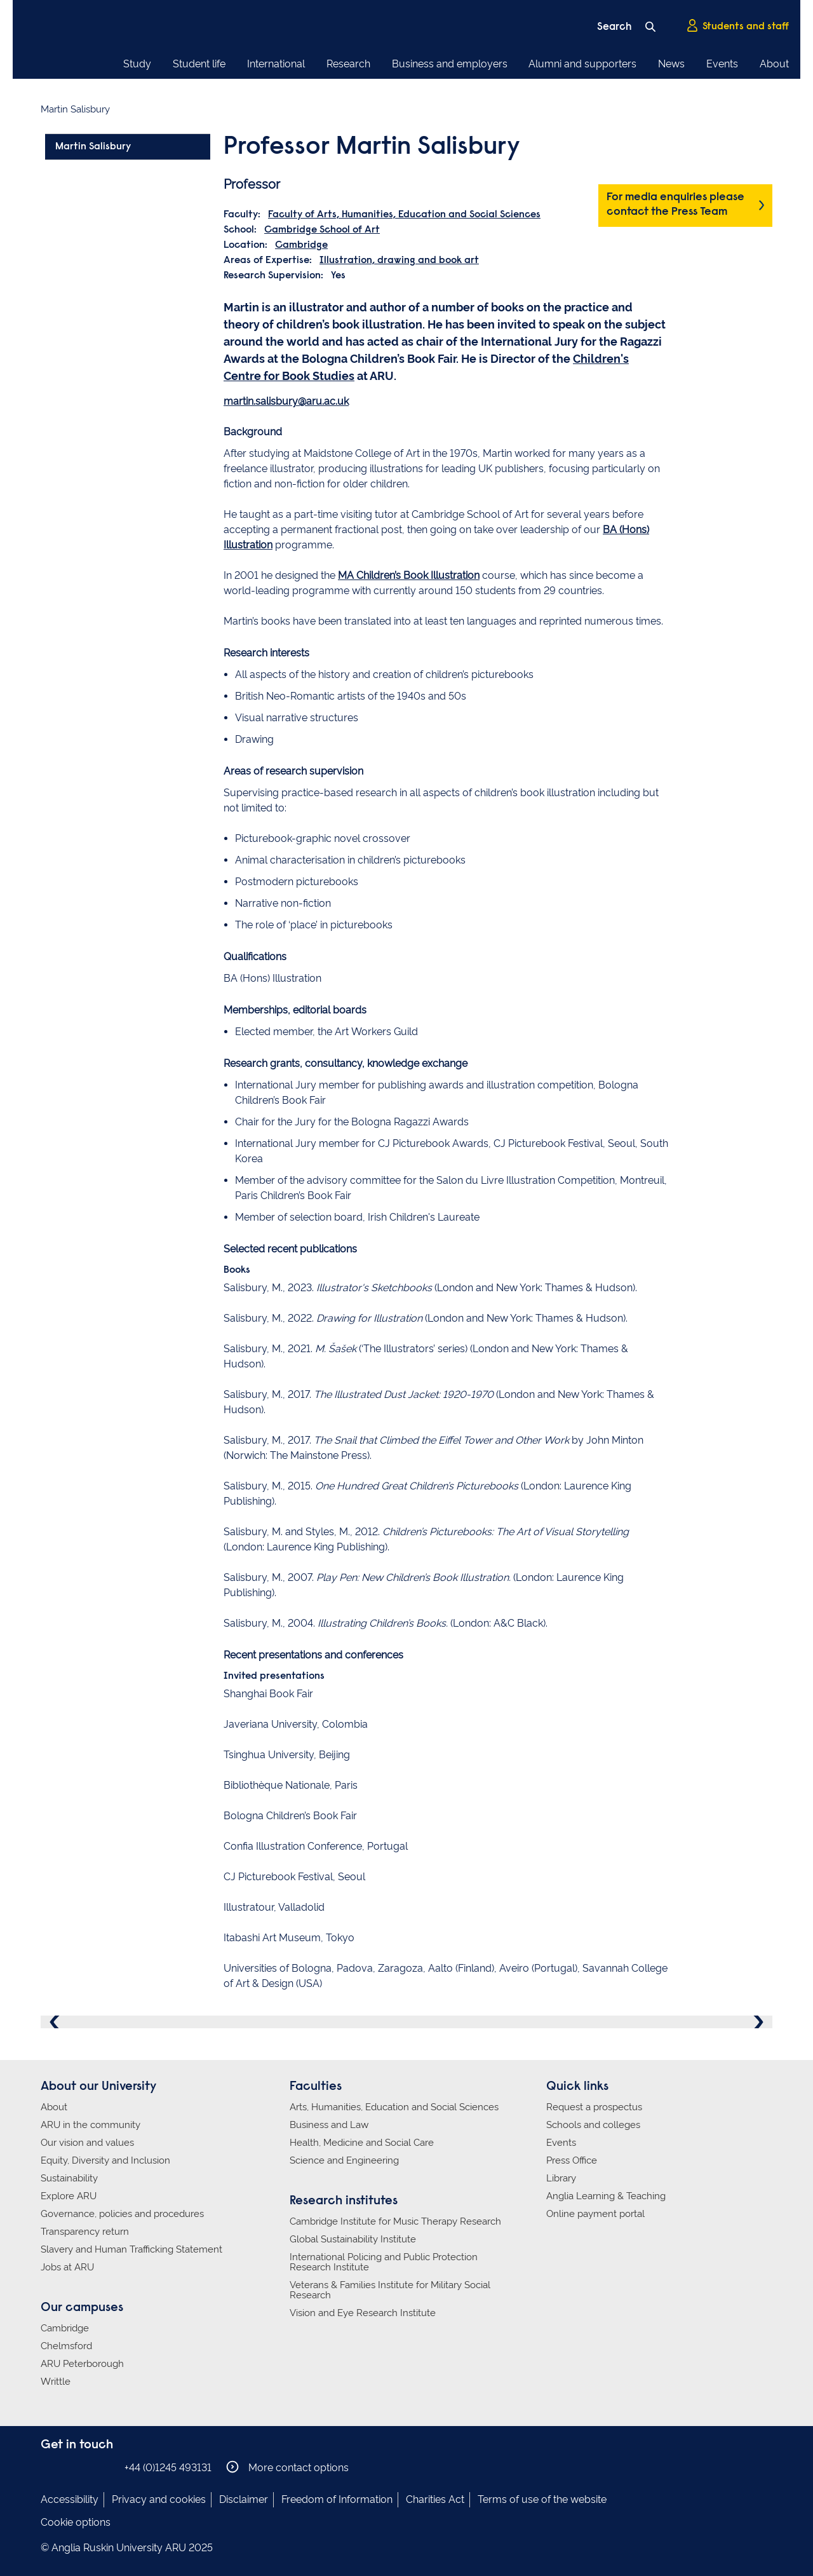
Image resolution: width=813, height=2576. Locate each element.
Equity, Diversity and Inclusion (105, 2160)
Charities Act (435, 2499)
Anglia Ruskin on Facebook (49, 2467)
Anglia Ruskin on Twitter (87, 2467)
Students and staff (737, 26)
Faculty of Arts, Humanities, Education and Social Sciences (404, 215)
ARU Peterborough (82, 2363)
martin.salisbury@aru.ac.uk (286, 401)
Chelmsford (66, 2346)
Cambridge (301, 245)
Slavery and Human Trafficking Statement (131, 2249)
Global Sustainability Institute (353, 2239)
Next (757, 2022)
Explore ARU (69, 2196)
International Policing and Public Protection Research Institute (384, 2262)
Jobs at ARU (67, 2267)
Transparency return (85, 2231)
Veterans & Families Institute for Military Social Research (390, 2290)
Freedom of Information (337, 2499)
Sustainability (69, 2178)
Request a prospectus (594, 2107)
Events (722, 64)
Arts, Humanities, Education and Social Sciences (394, 2107)
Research (348, 64)
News (671, 64)
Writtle (56, 2381)
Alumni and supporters (582, 64)
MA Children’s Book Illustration (409, 575)
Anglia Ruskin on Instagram (68, 2467)
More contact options (287, 2467)
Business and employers (449, 64)
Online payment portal (595, 2214)
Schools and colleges (593, 2125)
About (774, 64)
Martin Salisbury (93, 147)
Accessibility (69, 2499)
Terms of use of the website (542, 2499)
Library (561, 2178)
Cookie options (76, 2522)
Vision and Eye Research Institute (363, 2313)
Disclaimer (243, 2499)
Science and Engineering (344, 2160)
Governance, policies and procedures (122, 2214)
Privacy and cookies (159, 2499)
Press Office (571, 2160)
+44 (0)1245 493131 (168, 2468)
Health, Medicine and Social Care (362, 2142)
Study (137, 64)
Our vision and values (87, 2142)
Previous (56, 2022)
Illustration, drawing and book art (399, 260)
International (276, 64)
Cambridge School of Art (322, 230)
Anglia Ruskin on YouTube (106, 2467)
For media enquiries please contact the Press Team (675, 205)
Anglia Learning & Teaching (606, 2196)
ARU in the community (90, 2125)
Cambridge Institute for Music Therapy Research (395, 2221)
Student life (199, 64)
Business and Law (329, 2125)
